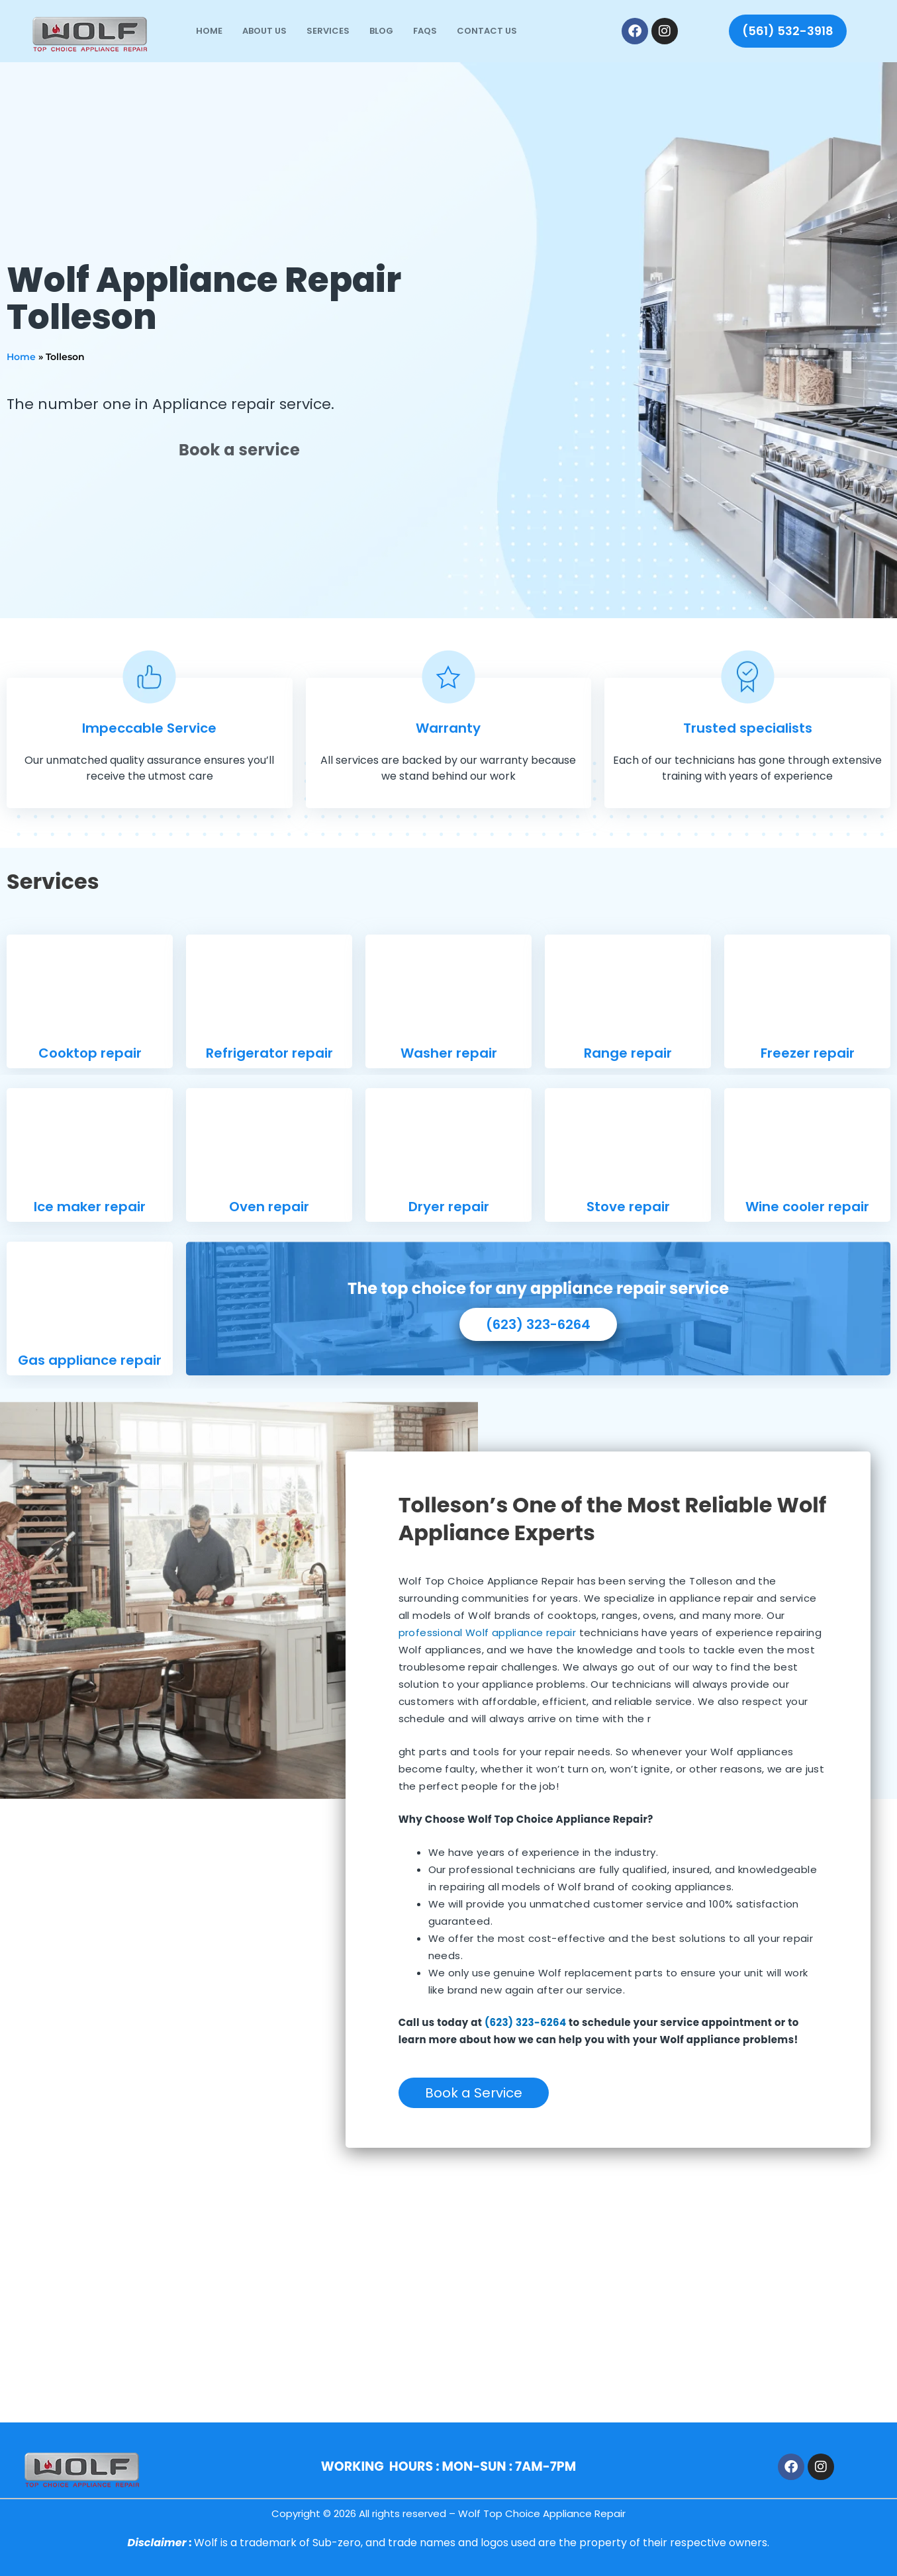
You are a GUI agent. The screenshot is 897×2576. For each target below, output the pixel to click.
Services (328, 30)
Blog (381, 30)
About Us (264, 30)
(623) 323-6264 (526, 2022)
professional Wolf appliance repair (488, 1632)
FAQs (425, 30)
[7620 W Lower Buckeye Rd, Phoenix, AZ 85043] (448, 2300)
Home (209, 30)
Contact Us (487, 30)
